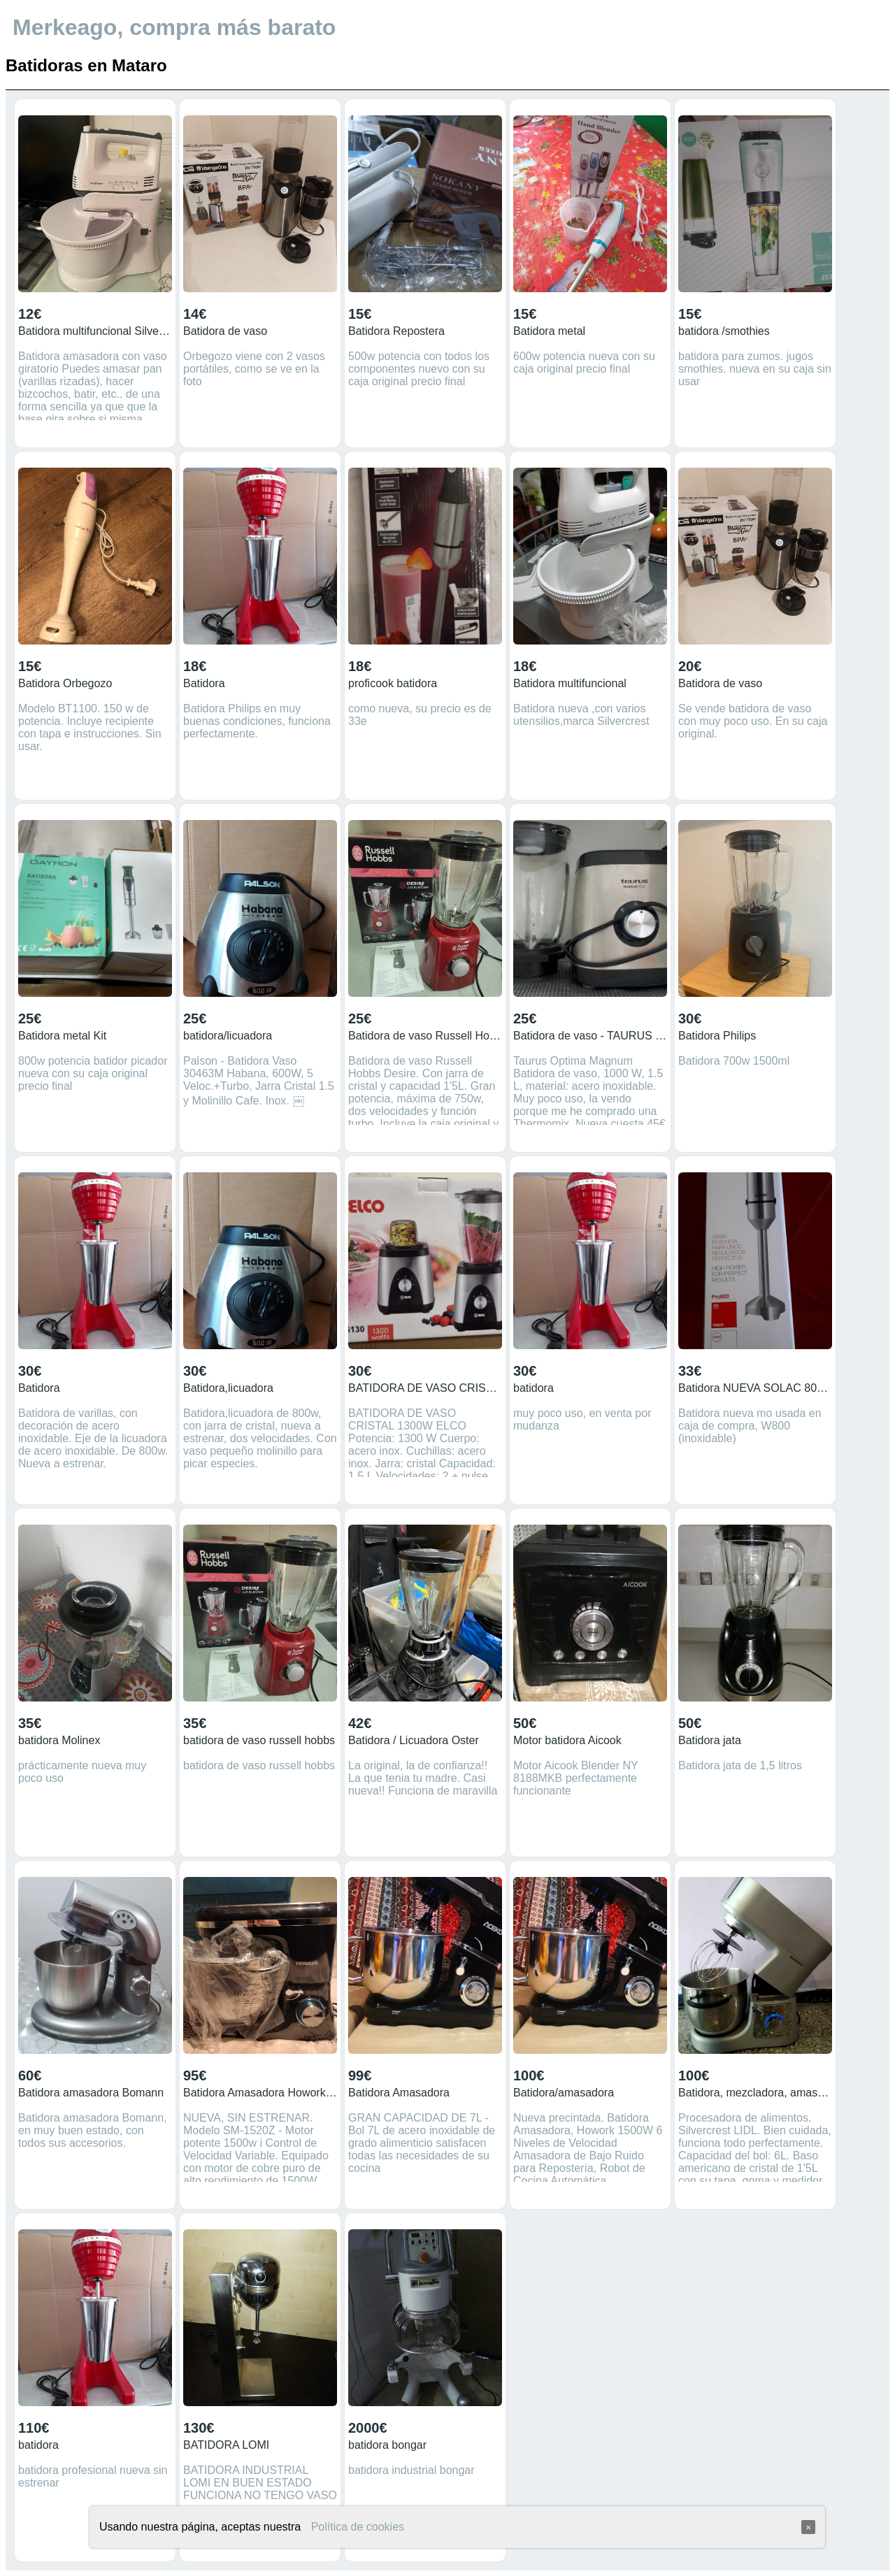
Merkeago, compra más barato (174, 27)
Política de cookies (357, 2527)
